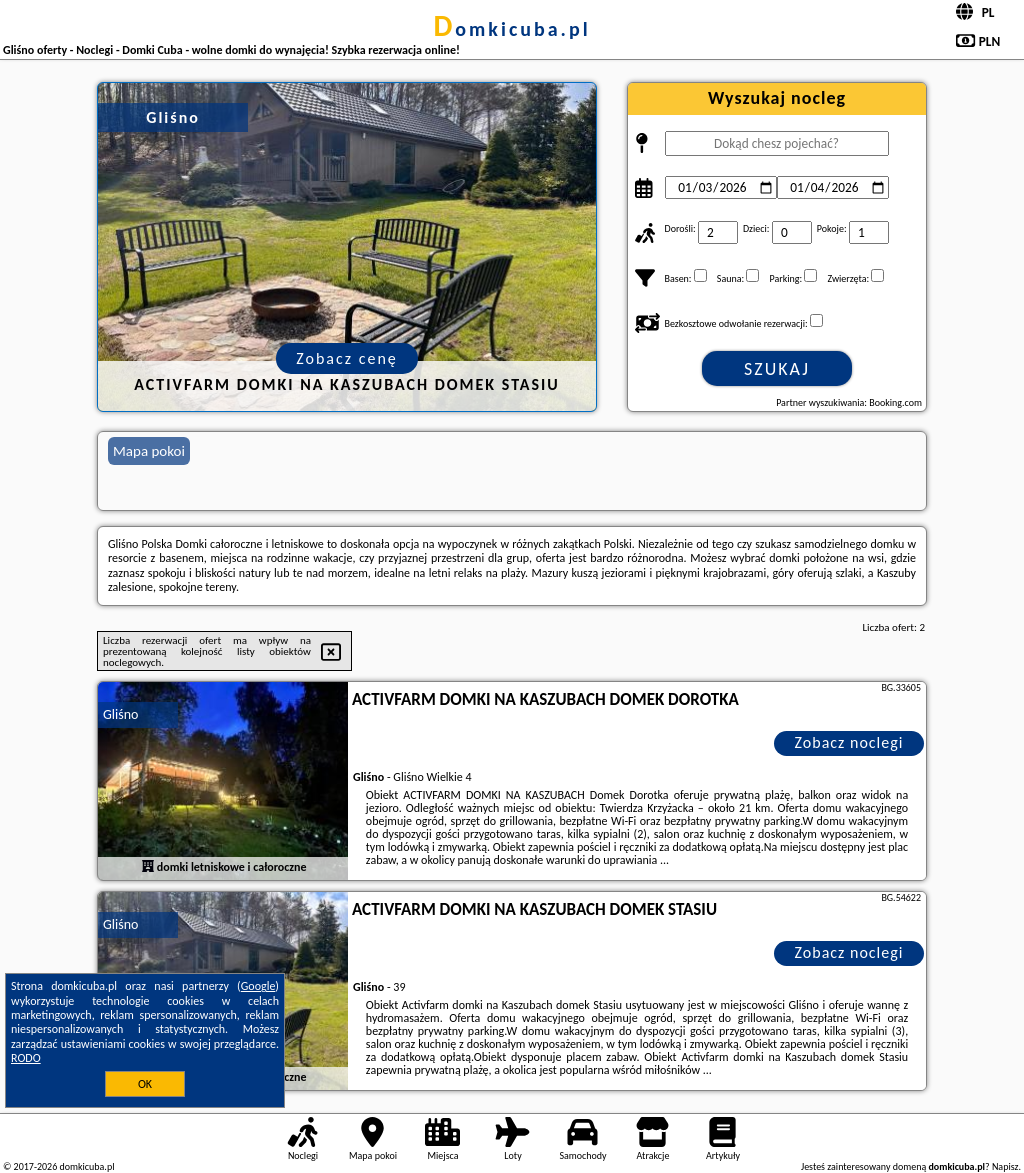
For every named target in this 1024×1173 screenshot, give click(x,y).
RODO (26, 1058)
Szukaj (777, 369)
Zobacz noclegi (849, 742)
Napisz (1005, 1166)
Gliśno (120, 714)
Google (258, 986)
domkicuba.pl (511, 29)
